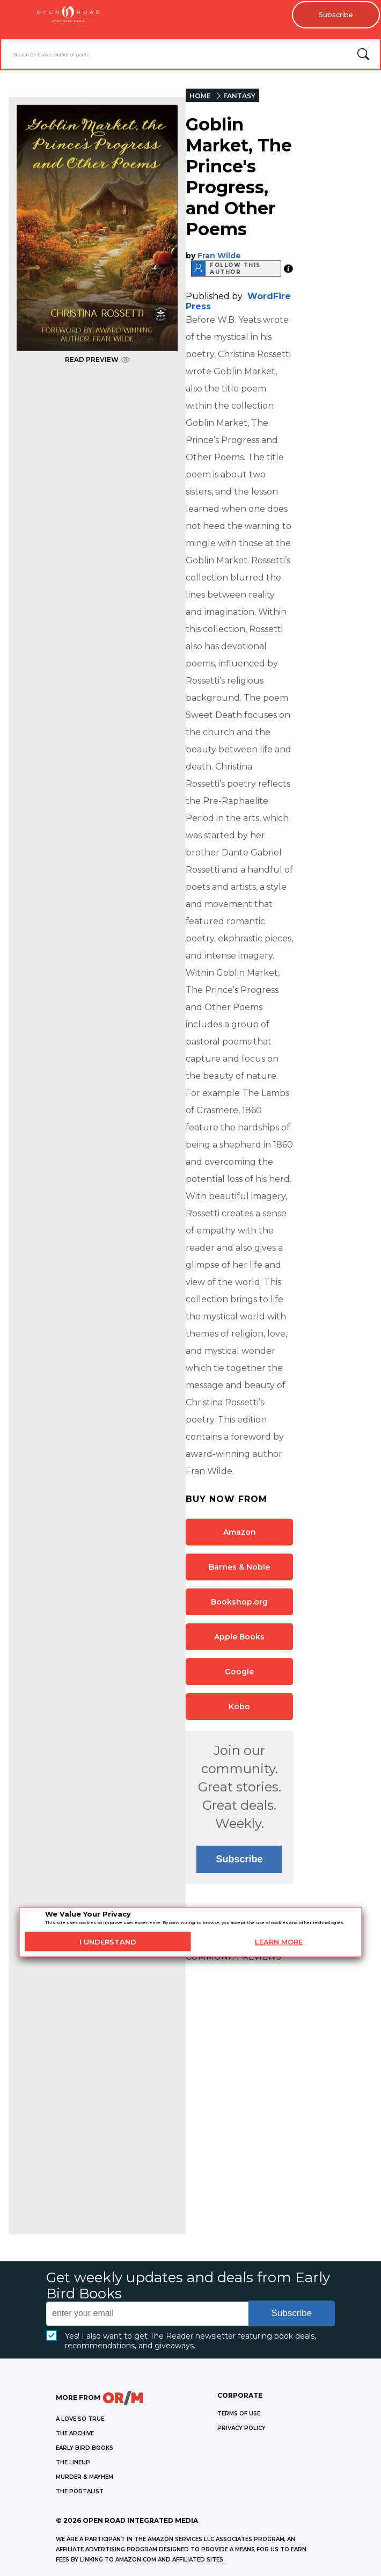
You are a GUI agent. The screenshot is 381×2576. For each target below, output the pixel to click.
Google (239, 1672)
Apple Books (239, 1637)
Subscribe (333, 15)
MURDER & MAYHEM (84, 2477)
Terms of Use (238, 2414)
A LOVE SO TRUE (80, 2419)
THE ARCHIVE (75, 2433)
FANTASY (239, 96)
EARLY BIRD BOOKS (84, 2448)
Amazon (239, 1532)
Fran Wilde (219, 256)
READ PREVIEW (97, 360)
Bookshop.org (239, 1602)
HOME (200, 96)
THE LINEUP (73, 2462)
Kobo (239, 1707)
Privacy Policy (241, 2428)
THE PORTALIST (80, 2491)
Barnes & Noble (239, 1567)
